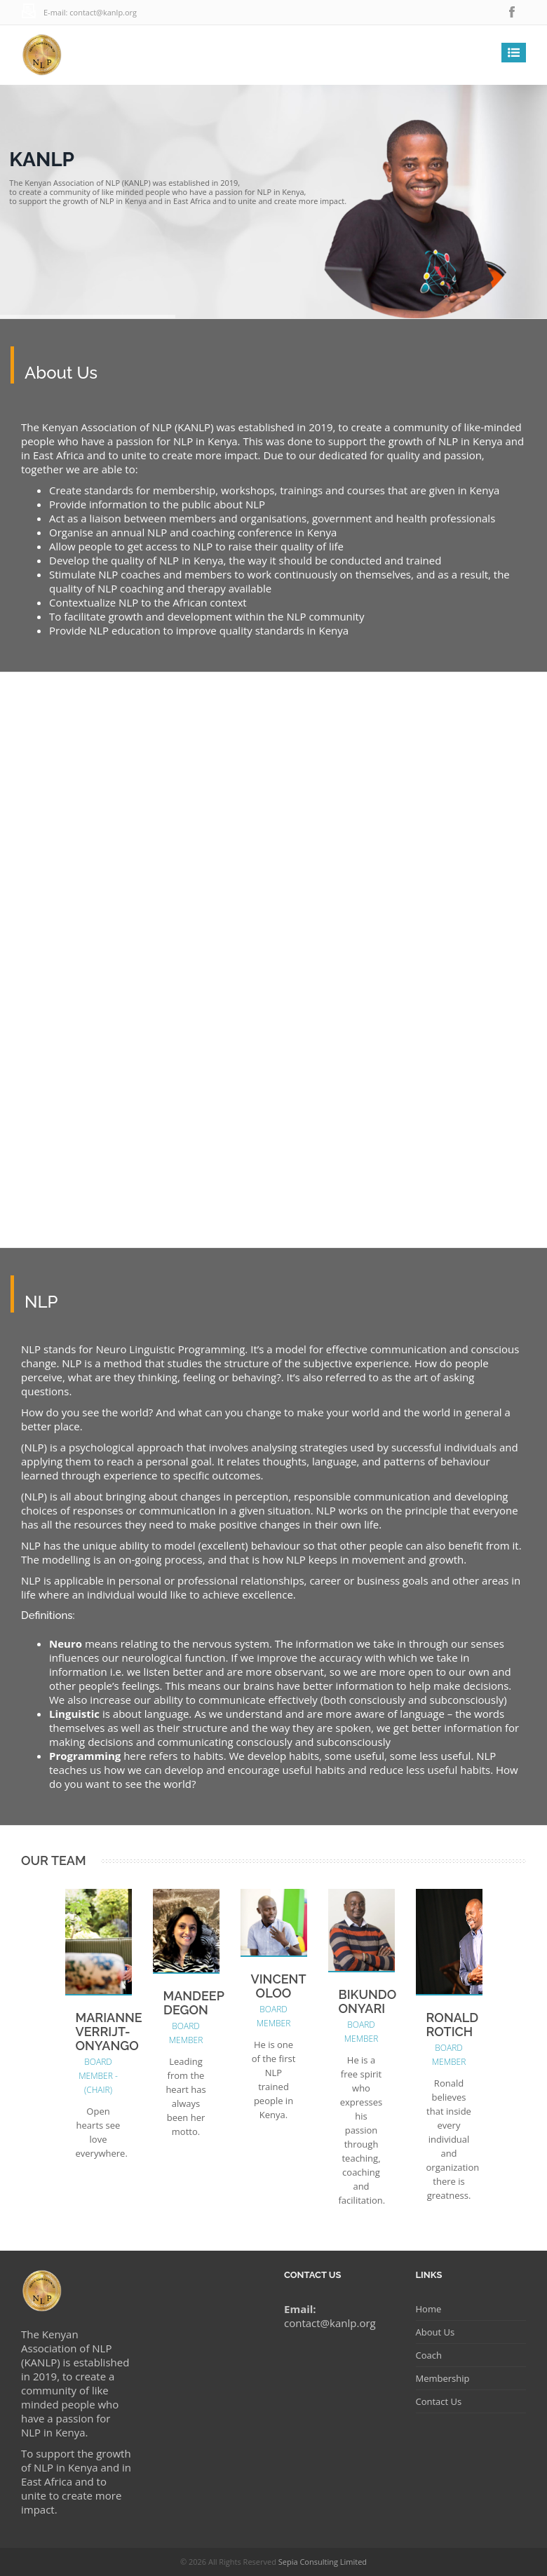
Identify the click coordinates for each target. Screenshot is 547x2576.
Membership (443, 2378)
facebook (512, 12)
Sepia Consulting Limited (322, 2561)
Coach (429, 2355)
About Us (435, 2332)
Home (429, 2309)
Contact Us (439, 2401)
